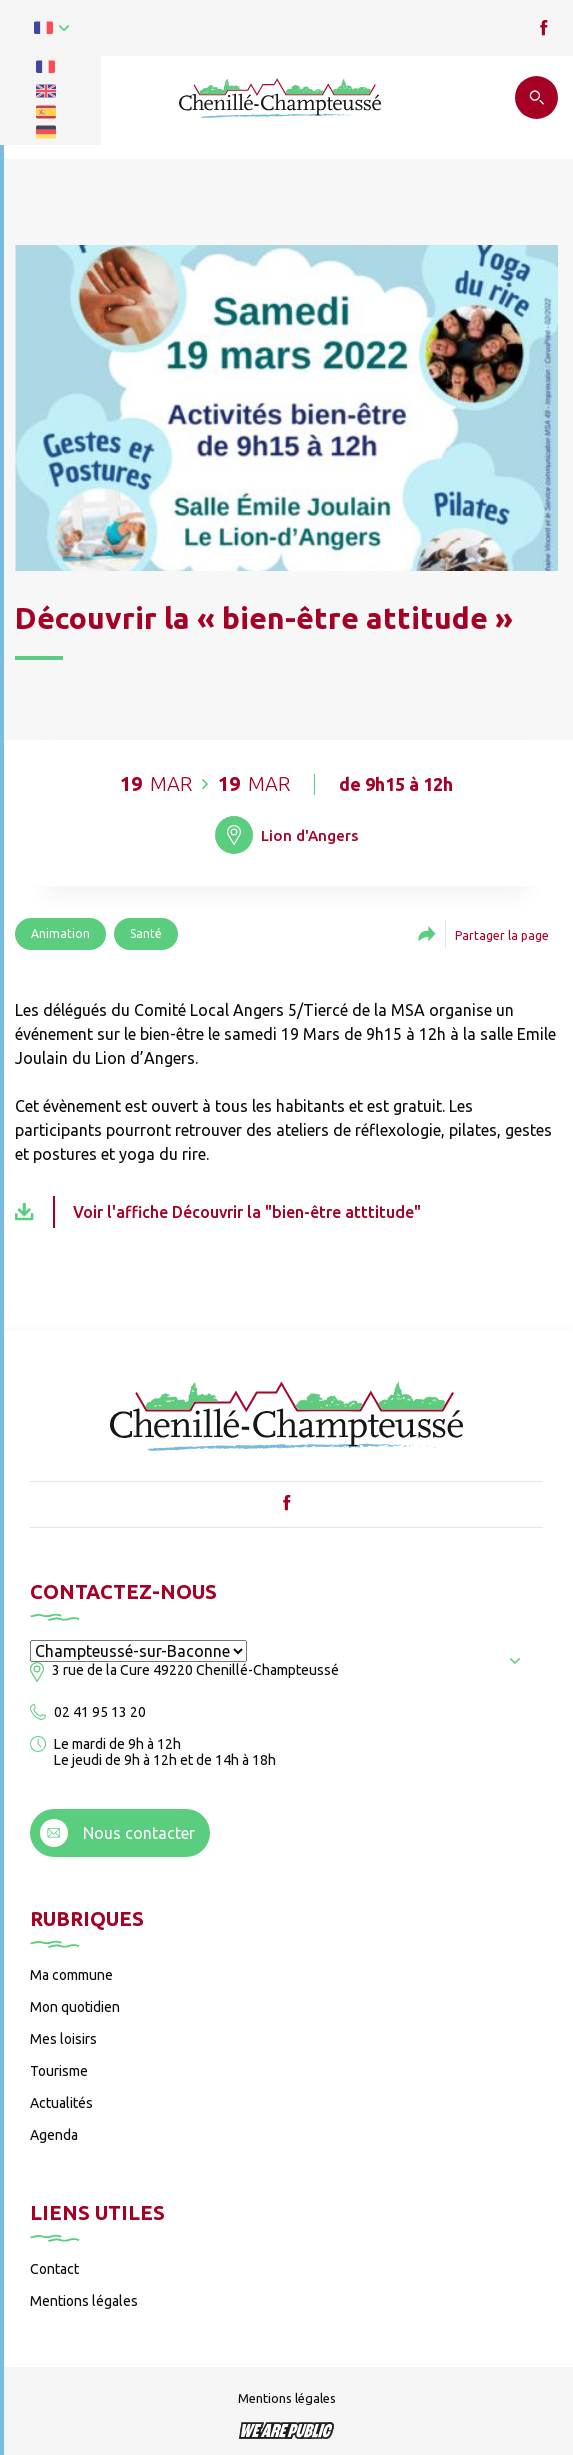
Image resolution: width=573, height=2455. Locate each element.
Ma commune (71, 1975)
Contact (54, 2269)
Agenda (54, 2135)
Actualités (61, 2103)
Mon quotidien (75, 2007)
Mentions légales (84, 2301)
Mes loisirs (63, 2039)
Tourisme (59, 2071)
